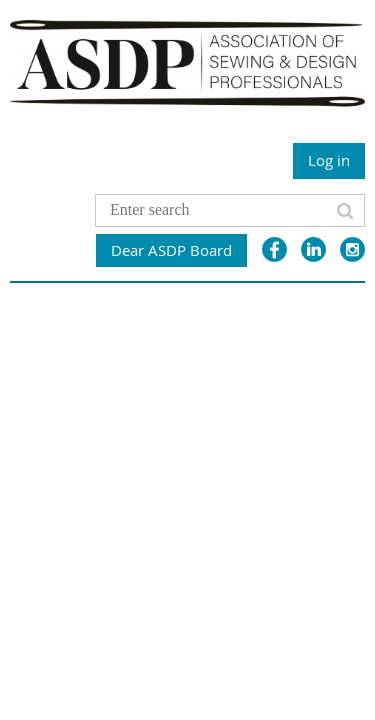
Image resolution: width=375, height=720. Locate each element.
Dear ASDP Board (171, 250)
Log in (329, 160)
